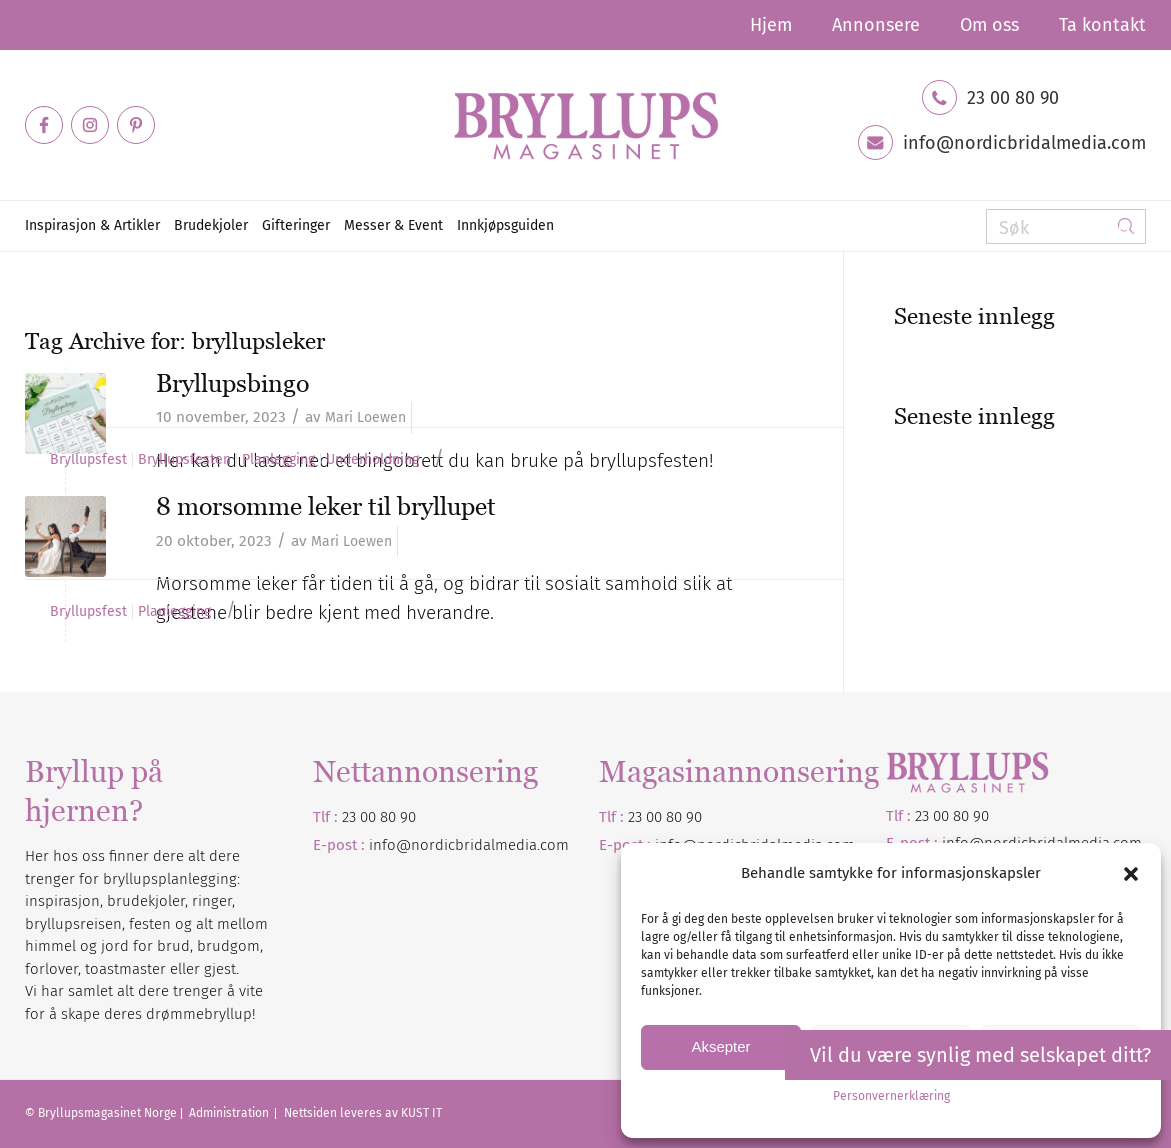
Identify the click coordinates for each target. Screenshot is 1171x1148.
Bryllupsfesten (184, 460)
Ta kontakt (1102, 25)
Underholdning (372, 460)
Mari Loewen (365, 417)
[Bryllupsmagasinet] (586, 125)
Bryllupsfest (88, 460)
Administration (230, 1113)
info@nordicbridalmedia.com (1024, 143)
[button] (1131, 874)
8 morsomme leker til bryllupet (326, 506)
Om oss (989, 25)
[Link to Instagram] (90, 125)
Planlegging (278, 460)
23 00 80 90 (1013, 98)
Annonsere (876, 25)
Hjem (771, 25)
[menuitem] (771, 25)
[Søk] (1066, 226)
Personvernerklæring (891, 1096)
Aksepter (720, 1046)
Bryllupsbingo (232, 383)
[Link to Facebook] (44, 125)
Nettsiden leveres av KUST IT (363, 1113)
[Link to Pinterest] (136, 125)
